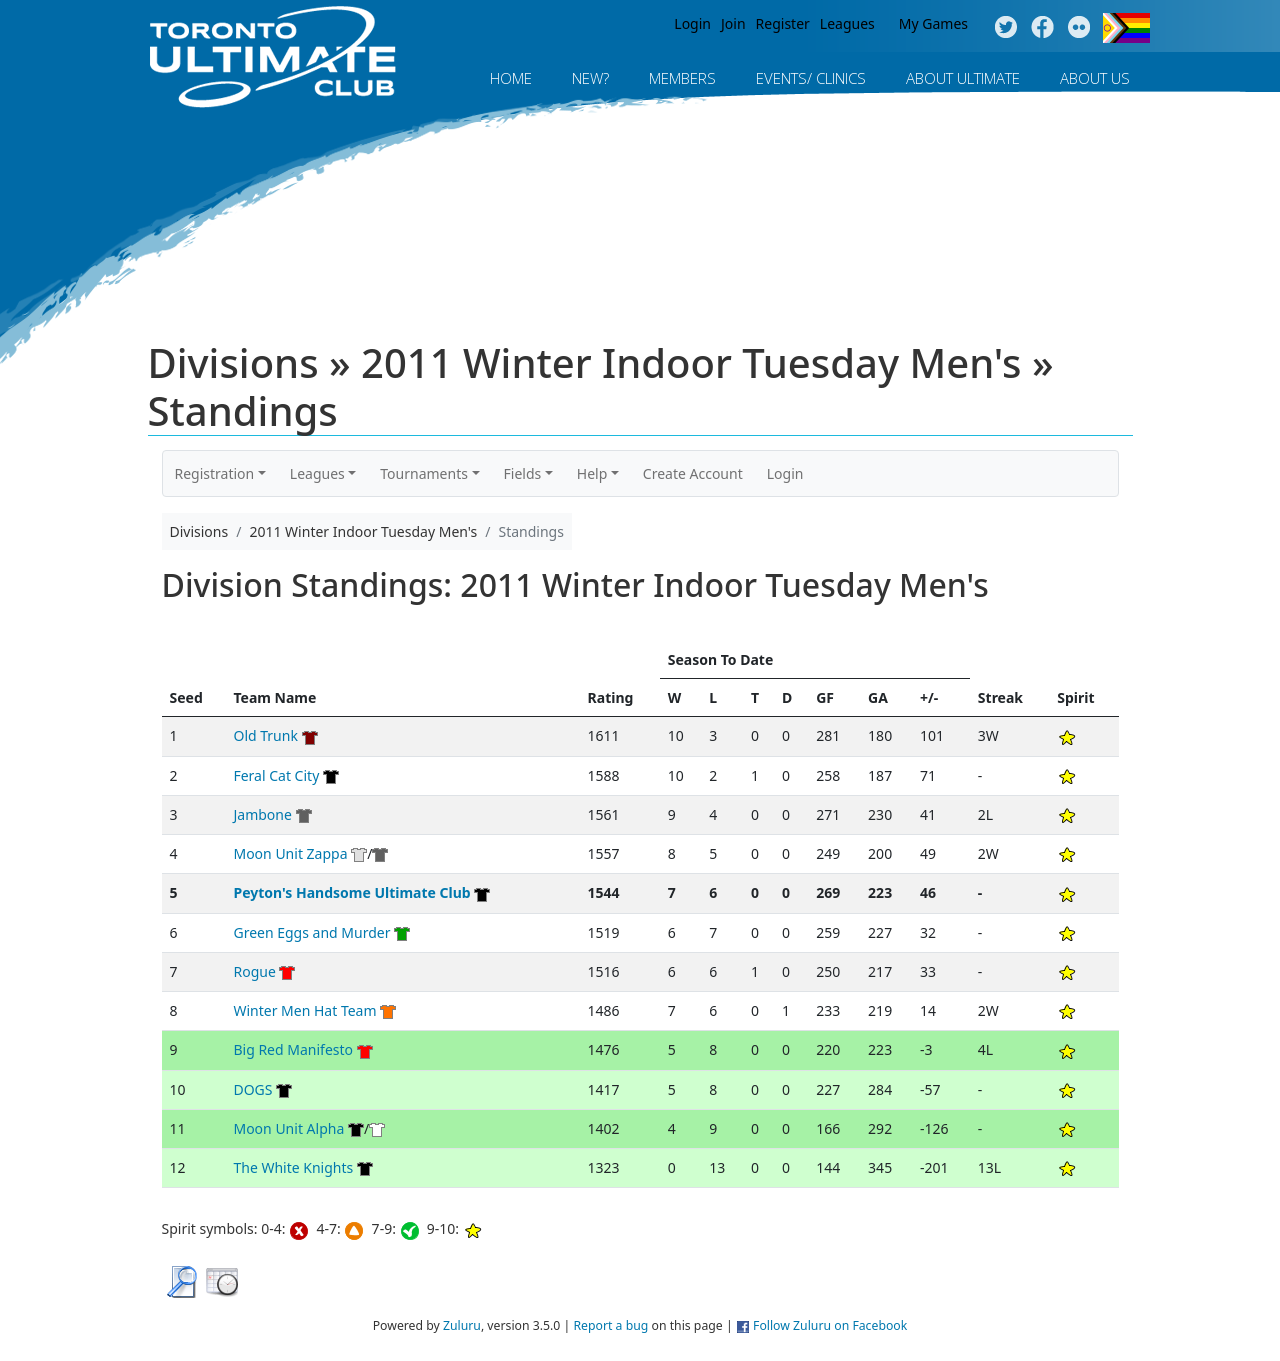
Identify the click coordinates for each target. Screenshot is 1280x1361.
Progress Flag (1126, 28)
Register (783, 23)
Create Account (693, 473)
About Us (1095, 78)
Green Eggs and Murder (311, 932)
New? (590, 78)
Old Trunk (265, 735)
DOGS (252, 1089)
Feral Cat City (276, 775)
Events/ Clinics (811, 78)
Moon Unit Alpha (288, 1128)
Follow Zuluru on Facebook (830, 1325)
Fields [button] (523, 473)
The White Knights (293, 1167)
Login (692, 23)
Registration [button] (215, 473)
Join (733, 23)
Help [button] (592, 473)
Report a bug (610, 1325)
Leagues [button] (317, 473)
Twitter (1005, 28)
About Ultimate (963, 78)
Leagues (847, 23)
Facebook (1042, 28)
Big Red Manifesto (293, 1049)
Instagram (1079, 28)
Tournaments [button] (424, 473)
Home (511, 78)
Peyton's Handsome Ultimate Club (351, 892)
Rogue (254, 971)
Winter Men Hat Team (304, 1010)
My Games (933, 23)
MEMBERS (682, 78)
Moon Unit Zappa (290, 853)
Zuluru (462, 1325)
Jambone (262, 814)
